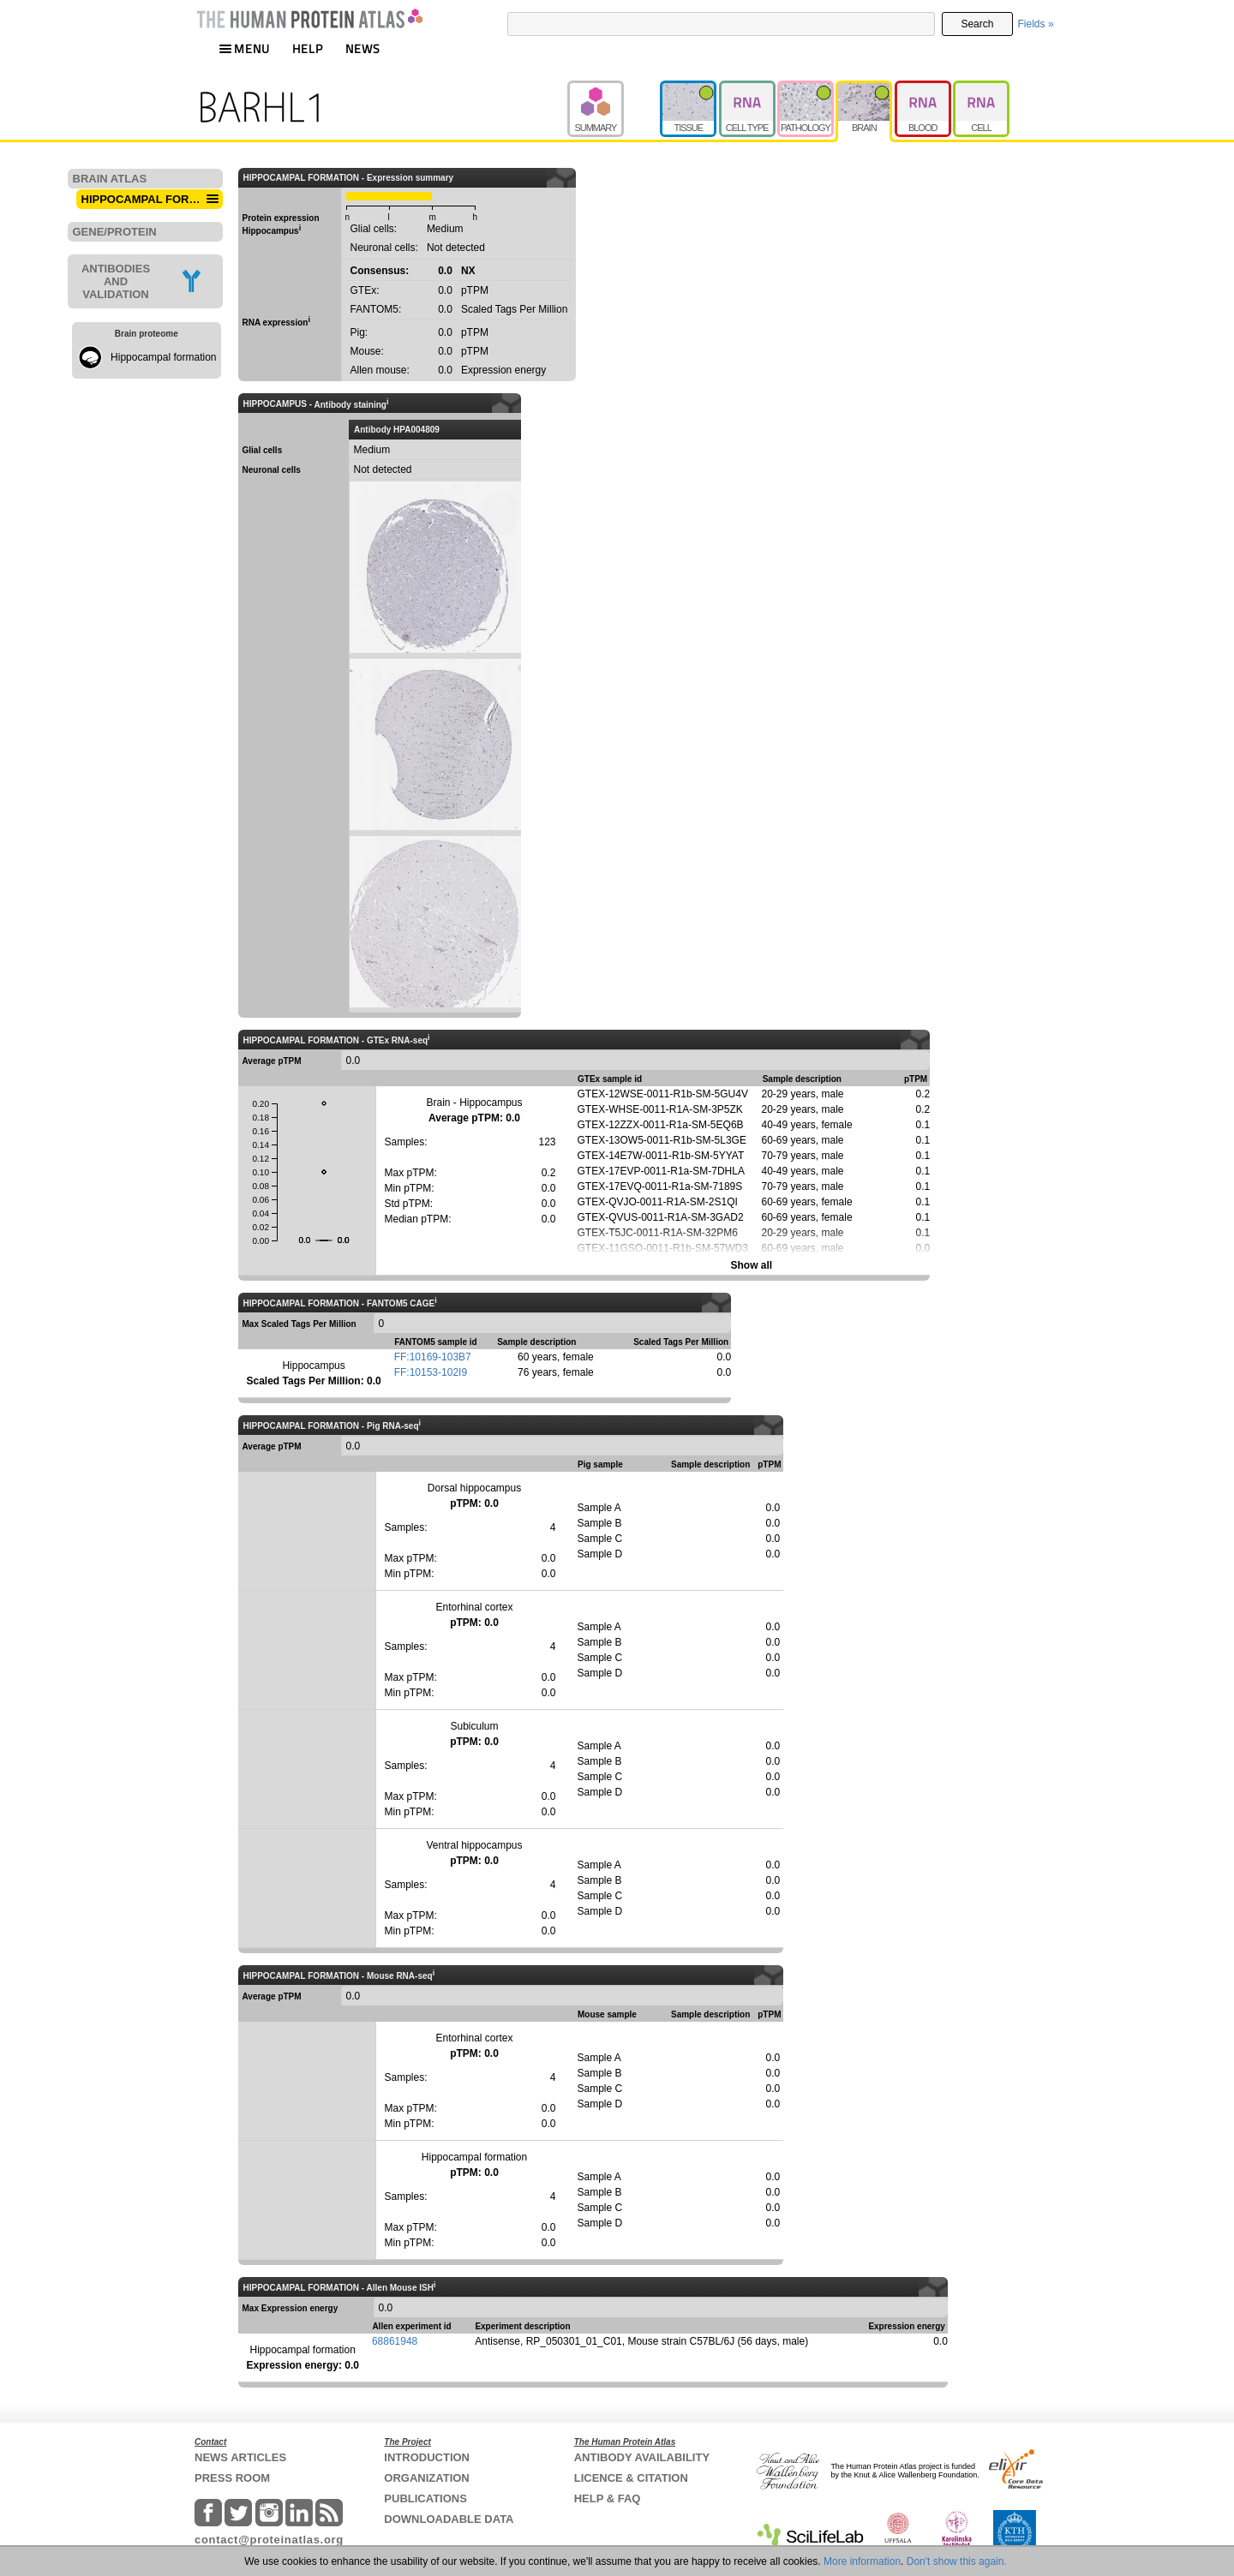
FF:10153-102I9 (430, 1372)
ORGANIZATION (426, 2477)
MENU (244, 48)
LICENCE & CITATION (631, 2477)
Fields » (1036, 24)
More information (862, 2561)
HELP (307, 48)
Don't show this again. (957, 2561)
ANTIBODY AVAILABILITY (642, 2457)
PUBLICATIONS (425, 2498)
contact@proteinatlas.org (269, 2539)
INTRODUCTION (427, 2457)
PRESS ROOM (232, 2477)
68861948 (394, 2341)
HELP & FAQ (607, 2498)
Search (977, 24)
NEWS (362, 48)
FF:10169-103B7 (432, 1357)
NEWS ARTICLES (240, 2457)
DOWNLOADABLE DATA (448, 2519)
